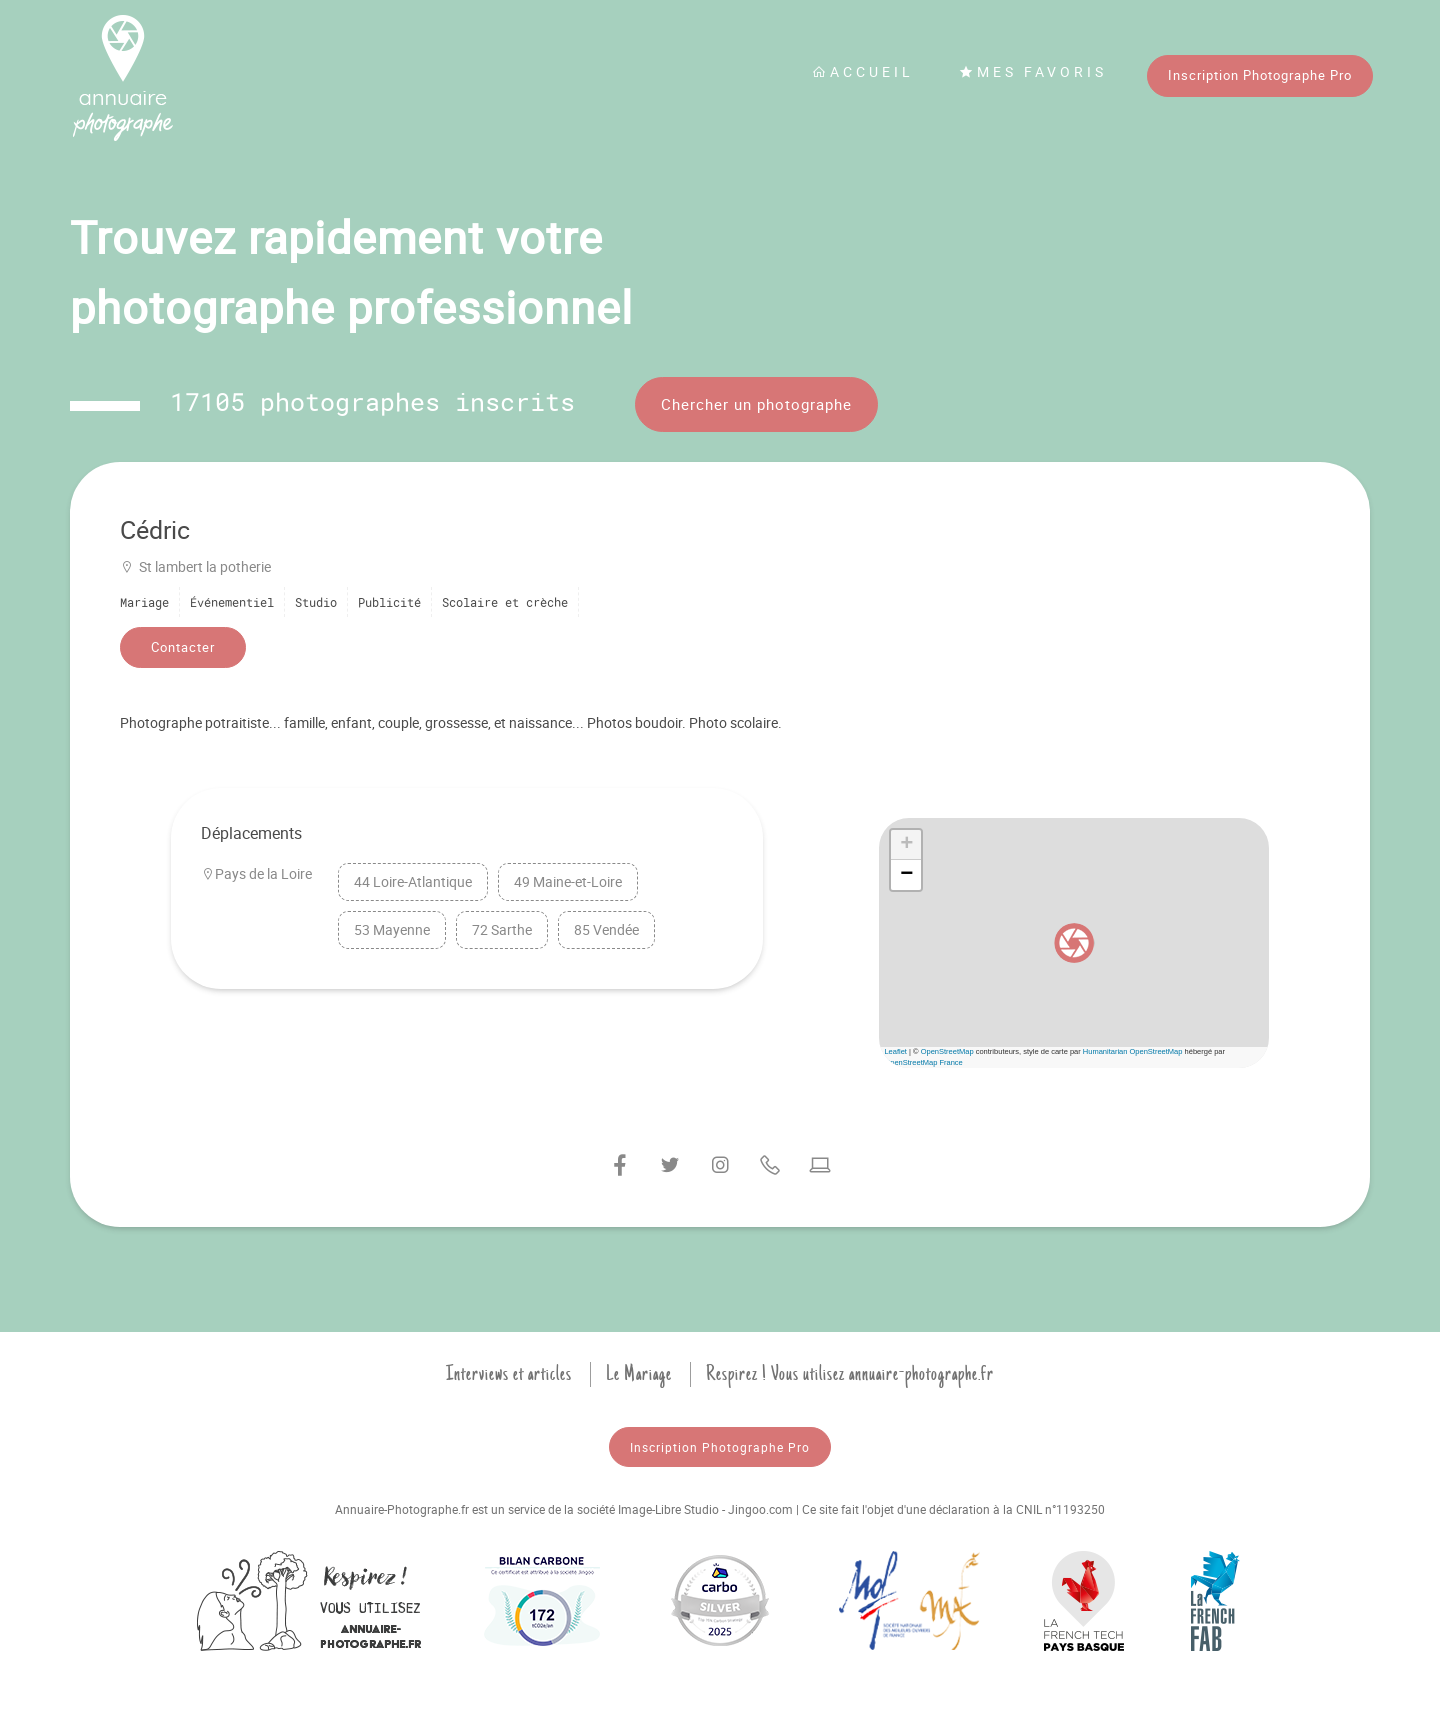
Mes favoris (1033, 71)
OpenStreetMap (947, 1051)
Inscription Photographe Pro (1260, 75)
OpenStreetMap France (923, 1062)
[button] (1074, 943)
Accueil (863, 71)
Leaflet (895, 1051)
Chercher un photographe (756, 404)
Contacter (183, 647)
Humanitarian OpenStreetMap (1133, 1051)
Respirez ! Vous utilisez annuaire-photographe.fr (850, 1374)
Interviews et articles (509, 1374)
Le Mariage (639, 1374)
